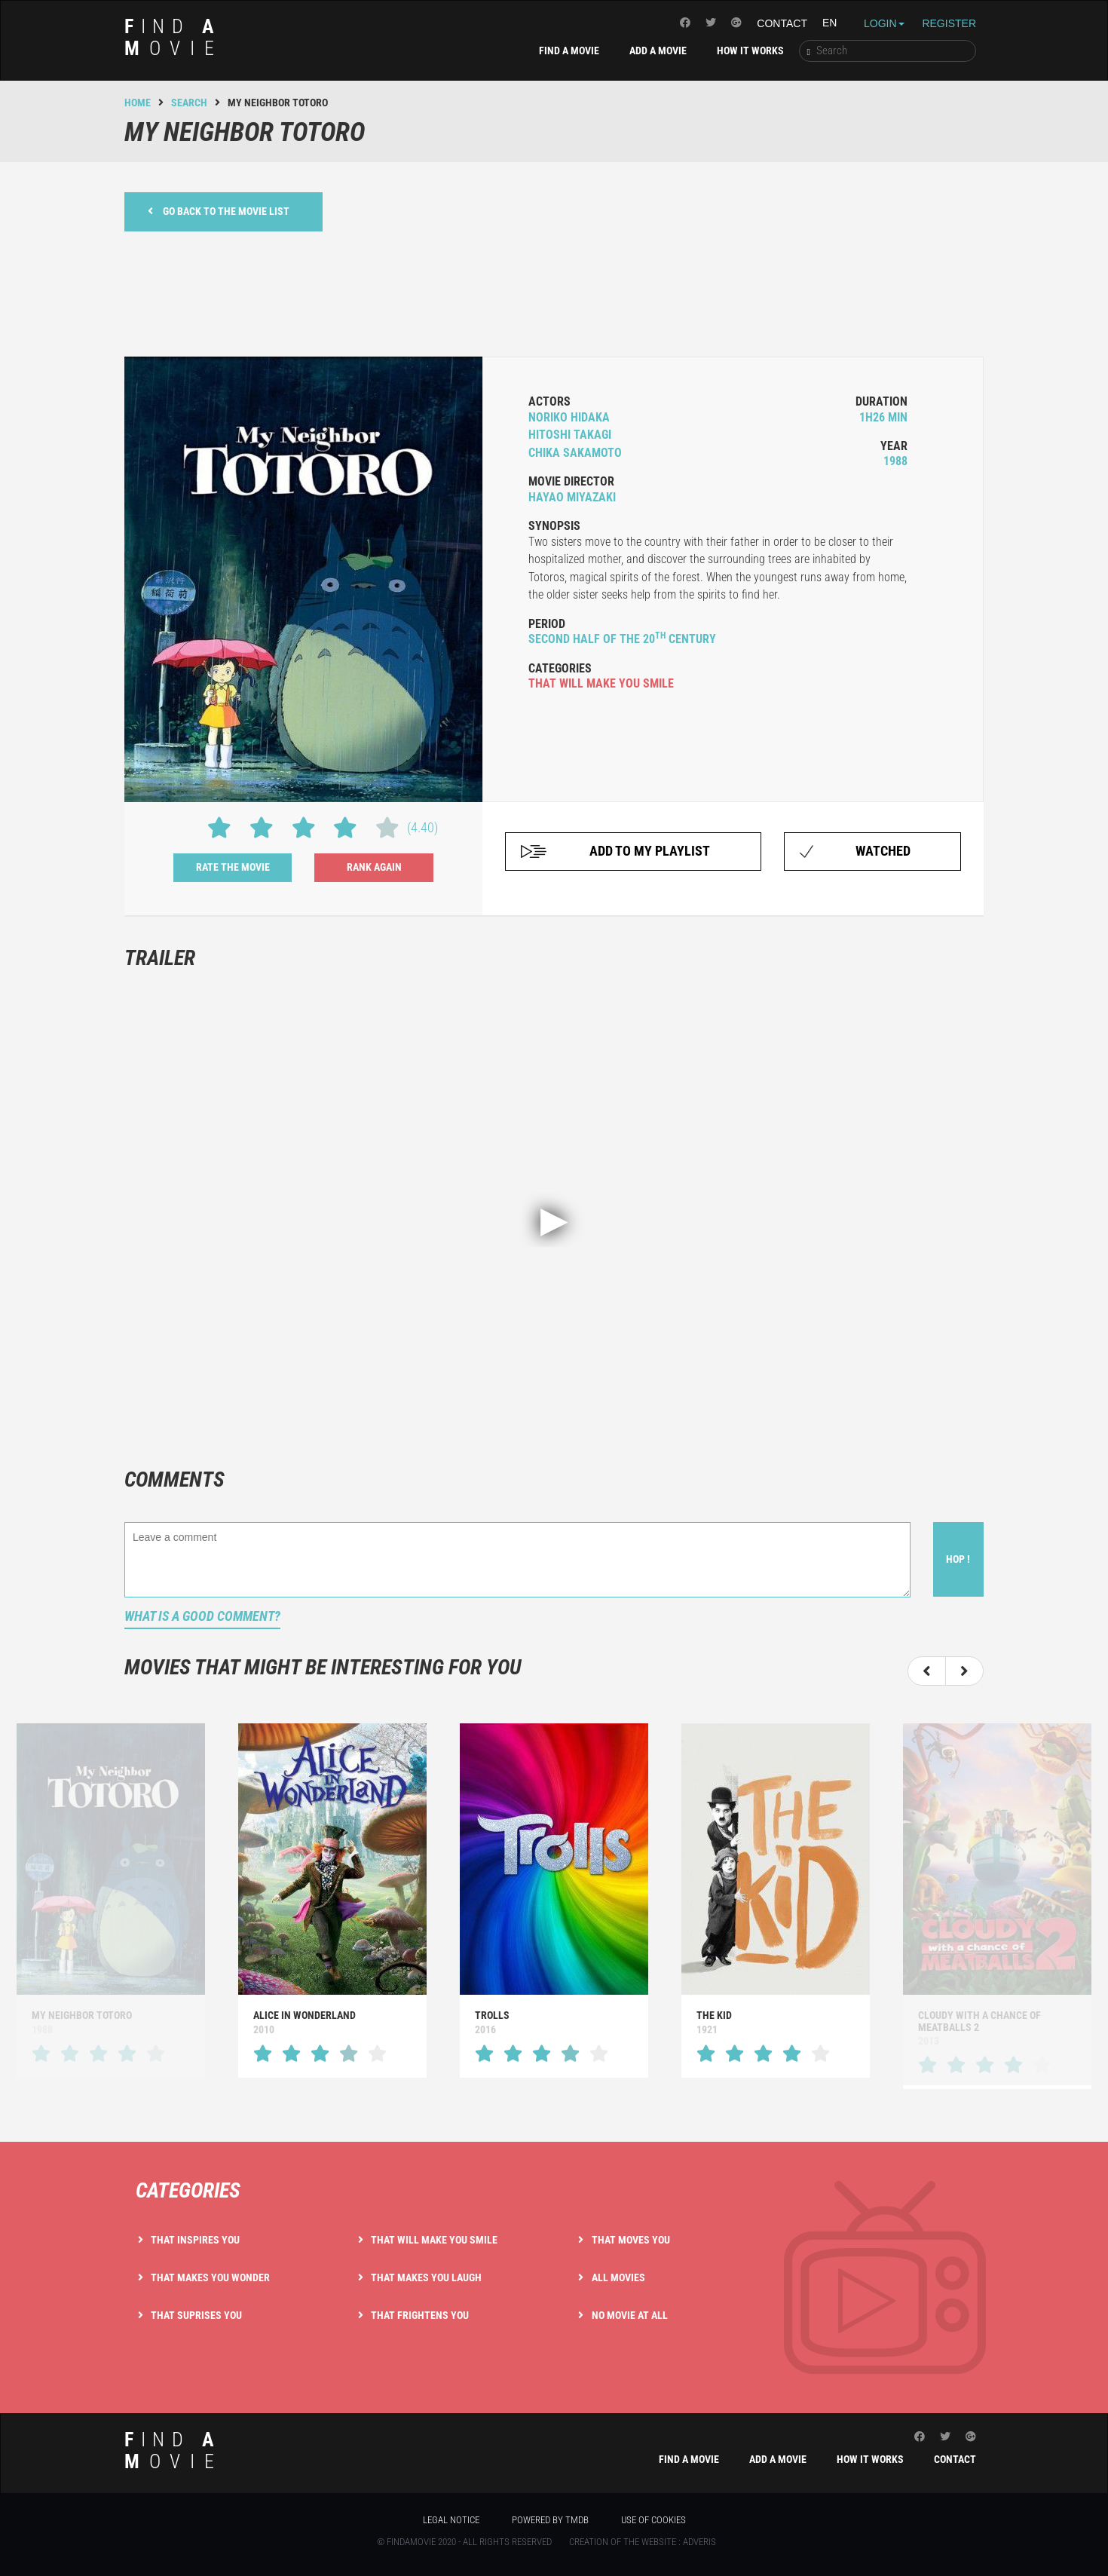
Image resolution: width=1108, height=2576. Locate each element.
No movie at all (630, 2315)
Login (884, 23)
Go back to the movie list (218, 210)
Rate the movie (233, 867)
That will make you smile (434, 2240)
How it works (750, 50)
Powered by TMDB (550, 2519)
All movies (618, 2277)
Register (949, 23)
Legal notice (451, 2519)
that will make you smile (601, 683)
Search (189, 102)
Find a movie (569, 50)
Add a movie (658, 50)
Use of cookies (653, 2519)
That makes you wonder (210, 2277)
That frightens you (420, 2315)
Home (137, 102)
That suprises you (196, 2315)
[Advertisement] (554, 292)
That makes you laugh (426, 2277)
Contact (782, 23)
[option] (332, 1900)
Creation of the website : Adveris (642, 2541)
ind (174, 37)
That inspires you (195, 2240)
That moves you (631, 2240)
